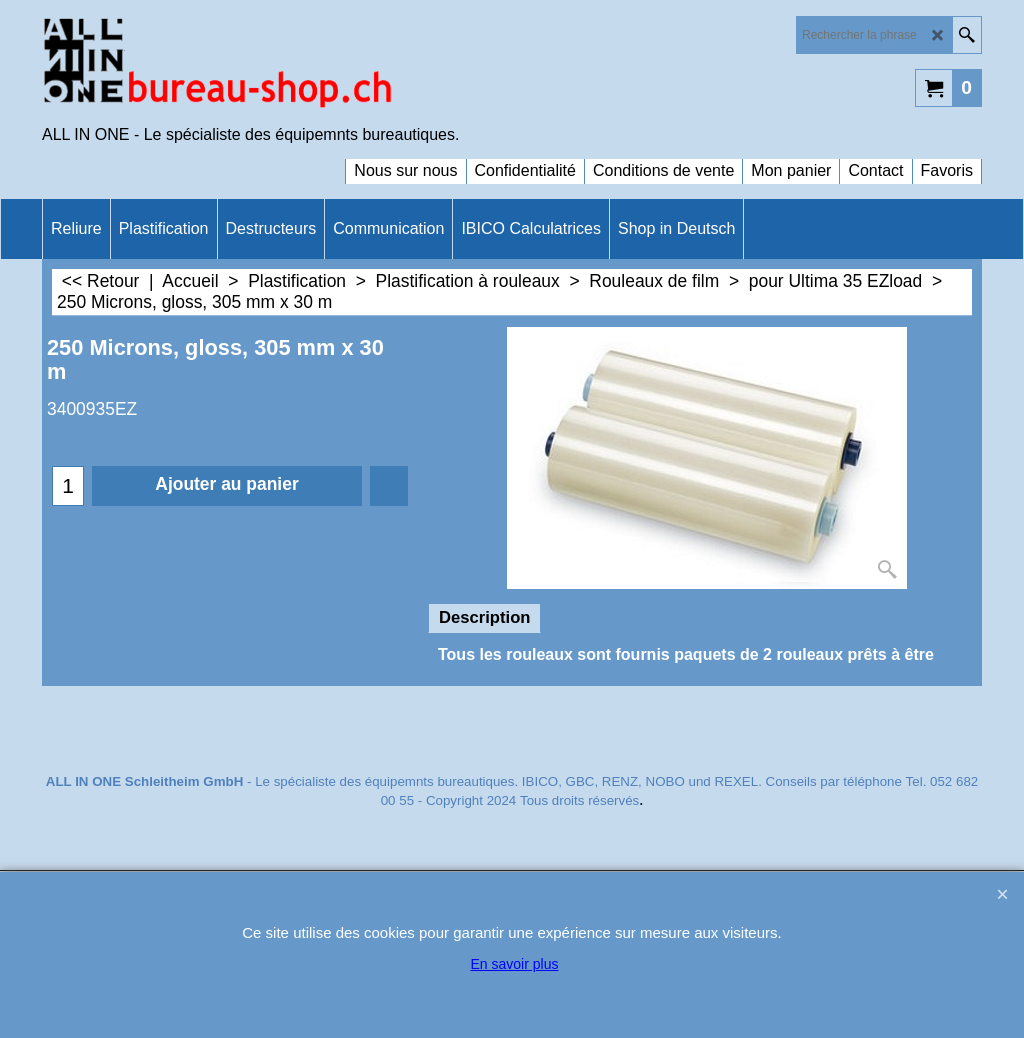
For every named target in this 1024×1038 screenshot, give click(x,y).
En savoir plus (515, 964)
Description (484, 617)
